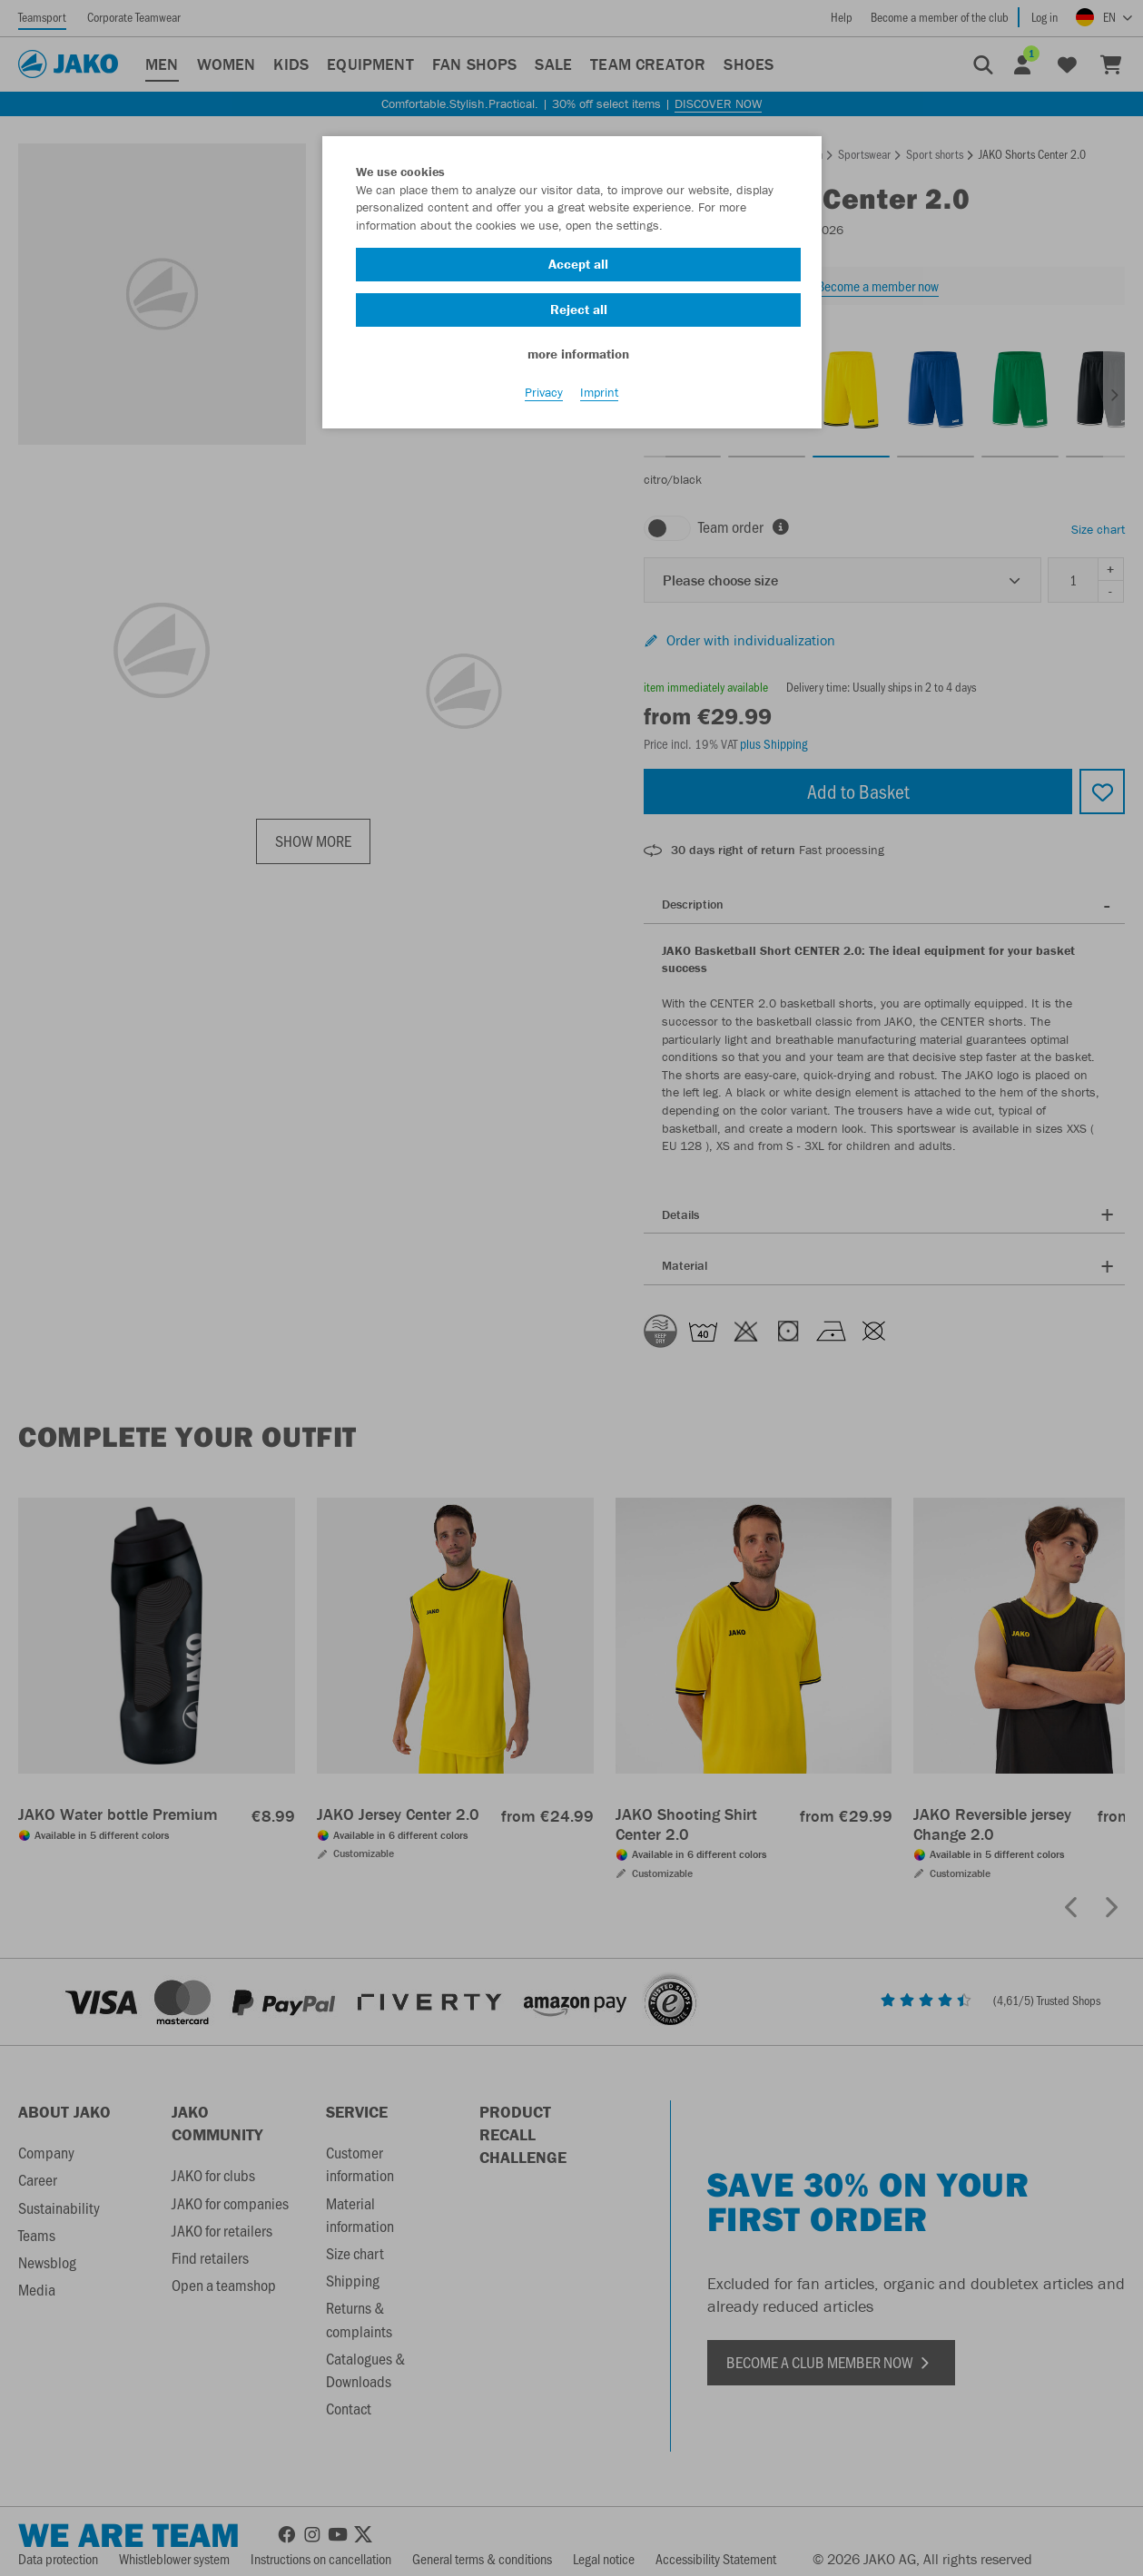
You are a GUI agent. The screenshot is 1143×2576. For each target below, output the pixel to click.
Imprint (599, 400)
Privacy (544, 400)
